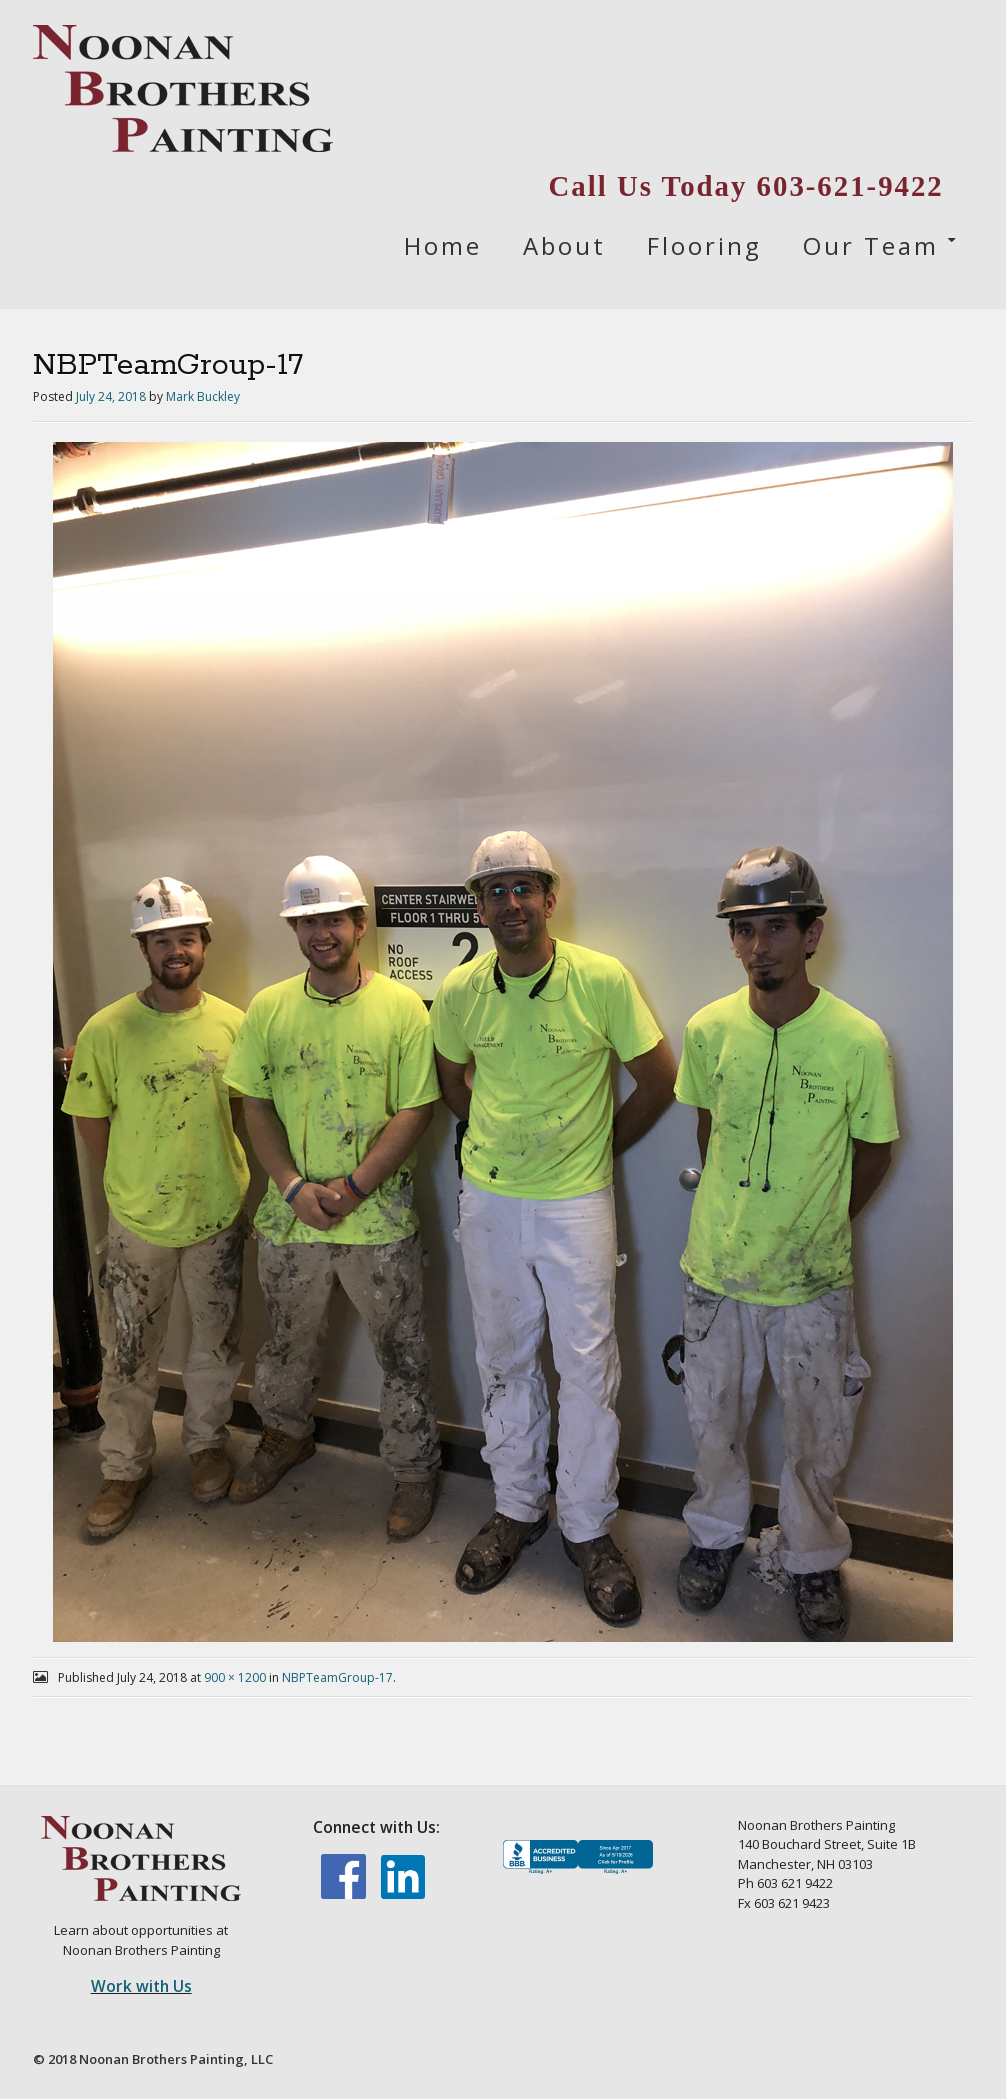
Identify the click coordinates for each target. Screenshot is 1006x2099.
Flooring (704, 245)
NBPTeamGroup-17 (337, 1677)
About (564, 245)
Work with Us (141, 1986)
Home (443, 245)
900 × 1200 (235, 1677)
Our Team (871, 245)
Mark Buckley (203, 396)
